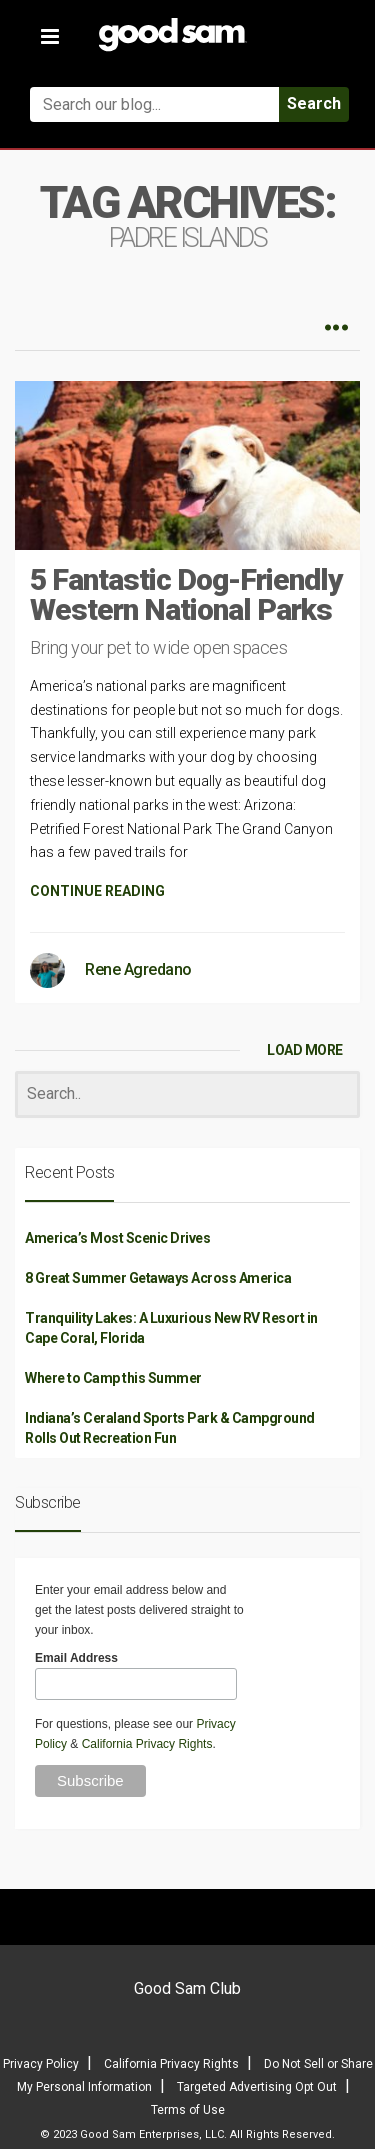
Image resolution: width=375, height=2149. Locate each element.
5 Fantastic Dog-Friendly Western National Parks (186, 594)
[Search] (187, 1094)
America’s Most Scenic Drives (117, 1238)
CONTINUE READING (97, 891)
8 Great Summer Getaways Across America (158, 1278)
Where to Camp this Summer (113, 1378)
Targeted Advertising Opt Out (257, 2087)
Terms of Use (188, 2110)
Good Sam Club (187, 1988)
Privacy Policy (41, 2064)
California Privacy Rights (147, 1744)
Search (314, 103)
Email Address (76, 1658)
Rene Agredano (138, 969)
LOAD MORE (305, 1050)
